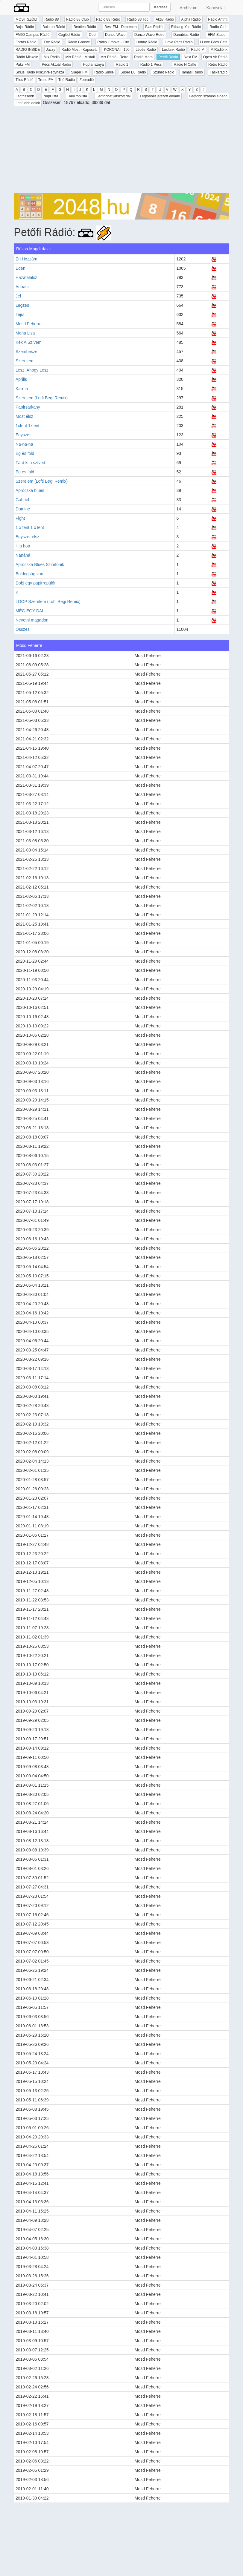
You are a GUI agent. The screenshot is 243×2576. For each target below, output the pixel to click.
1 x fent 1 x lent (30, 527)
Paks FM (23, 64)
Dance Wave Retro (149, 35)
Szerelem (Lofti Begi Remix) (42, 481)
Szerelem (24, 360)
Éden (20, 268)
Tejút (20, 314)
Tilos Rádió (25, 80)
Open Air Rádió (215, 57)
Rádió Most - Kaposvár (79, 49)
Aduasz (23, 286)
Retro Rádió (217, 64)
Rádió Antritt (217, 19)
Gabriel (22, 499)
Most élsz (24, 416)
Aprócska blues (30, 490)
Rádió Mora (143, 57)
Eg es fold (25, 472)
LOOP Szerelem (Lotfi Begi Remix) (48, 601)
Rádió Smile (104, 72)
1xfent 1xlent (27, 425)
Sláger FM (79, 72)
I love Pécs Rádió (178, 42)
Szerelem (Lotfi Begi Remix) (42, 397)
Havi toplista (77, 96)
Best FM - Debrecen (120, 27)
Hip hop (23, 546)
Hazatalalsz (26, 277)
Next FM (190, 57)
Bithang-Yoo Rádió (186, 27)
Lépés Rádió (146, 49)
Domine (23, 509)
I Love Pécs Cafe (213, 42)
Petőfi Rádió (168, 57)
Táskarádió (218, 72)
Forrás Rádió (26, 42)
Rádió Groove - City (113, 42)
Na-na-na (24, 444)
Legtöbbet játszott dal (113, 96)
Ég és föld (25, 453)
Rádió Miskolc (27, 57)
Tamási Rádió (192, 72)
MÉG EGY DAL (30, 610)
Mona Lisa (25, 333)
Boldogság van (29, 573)
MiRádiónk (218, 49)
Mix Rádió (52, 57)
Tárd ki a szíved (30, 462)
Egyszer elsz (27, 536)
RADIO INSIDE (28, 49)
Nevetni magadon (32, 620)
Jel (18, 296)
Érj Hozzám (26, 259)
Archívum (188, 7)
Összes (23, 629)
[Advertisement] (121, 151)
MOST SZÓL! (26, 19)
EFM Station (217, 35)
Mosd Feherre (29, 323)
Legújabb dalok (28, 103)
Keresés (160, 7)
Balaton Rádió (53, 27)
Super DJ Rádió (133, 72)
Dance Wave (115, 35)
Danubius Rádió (186, 35)
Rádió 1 (122, 64)
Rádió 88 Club (77, 19)
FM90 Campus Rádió (32, 35)
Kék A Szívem (28, 342)
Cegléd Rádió (69, 35)
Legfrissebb (25, 96)
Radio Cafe (218, 27)
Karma (22, 388)
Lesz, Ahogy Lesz (32, 370)
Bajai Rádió (25, 27)
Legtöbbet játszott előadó (160, 96)
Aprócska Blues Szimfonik (40, 564)
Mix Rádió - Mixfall (80, 57)
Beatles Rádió (85, 27)
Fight (20, 518)
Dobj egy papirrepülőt (35, 583)
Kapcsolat (215, 7)
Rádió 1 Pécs (151, 64)
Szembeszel (27, 351)
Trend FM (46, 80)
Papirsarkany (28, 407)
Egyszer (23, 434)
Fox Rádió (52, 42)
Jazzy (50, 49)
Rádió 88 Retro (108, 19)
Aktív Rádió (165, 19)
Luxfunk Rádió (173, 49)
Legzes (22, 305)
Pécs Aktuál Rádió (56, 64)
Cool (92, 35)
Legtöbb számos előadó (208, 96)
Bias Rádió (153, 27)
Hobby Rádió (146, 42)
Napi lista (50, 96)
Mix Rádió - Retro (114, 57)
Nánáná (23, 555)
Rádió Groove (79, 42)
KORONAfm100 (116, 49)
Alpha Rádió (191, 19)
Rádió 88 (51, 19)
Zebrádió (87, 80)
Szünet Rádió (163, 72)
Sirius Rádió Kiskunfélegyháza (40, 72)
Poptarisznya (93, 64)
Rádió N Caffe (185, 64)
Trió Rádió (66, 80)
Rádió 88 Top (137, 19)
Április (21, 379)
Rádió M (197, 49)
